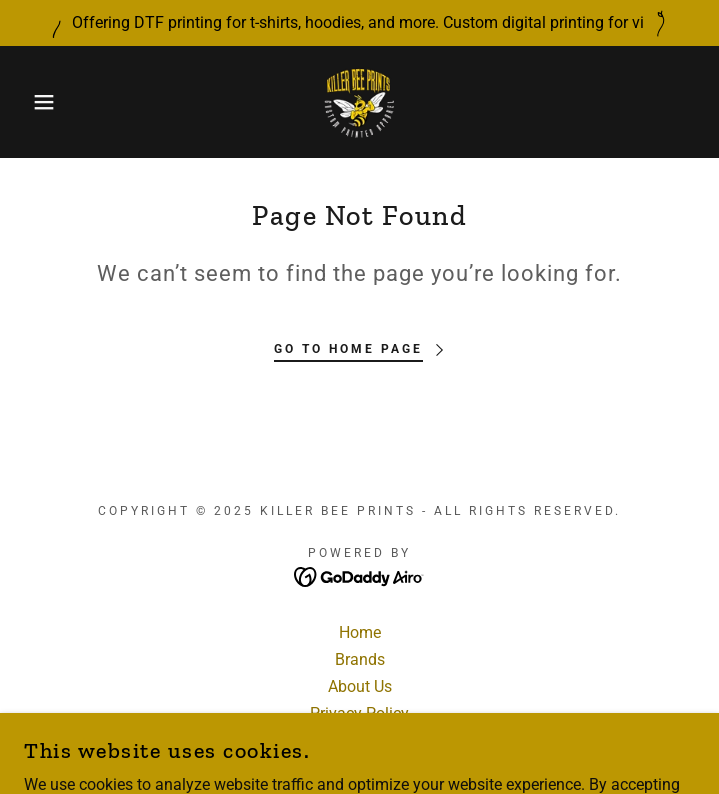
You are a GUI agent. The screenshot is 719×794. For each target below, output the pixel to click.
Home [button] (360, 632)
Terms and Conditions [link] (359, 740)
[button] (47, 102)
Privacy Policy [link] (359, 713)
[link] (360, 102)
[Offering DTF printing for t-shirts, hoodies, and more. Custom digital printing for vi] (359, 23)
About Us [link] (360, 686)
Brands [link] (360, 659)
